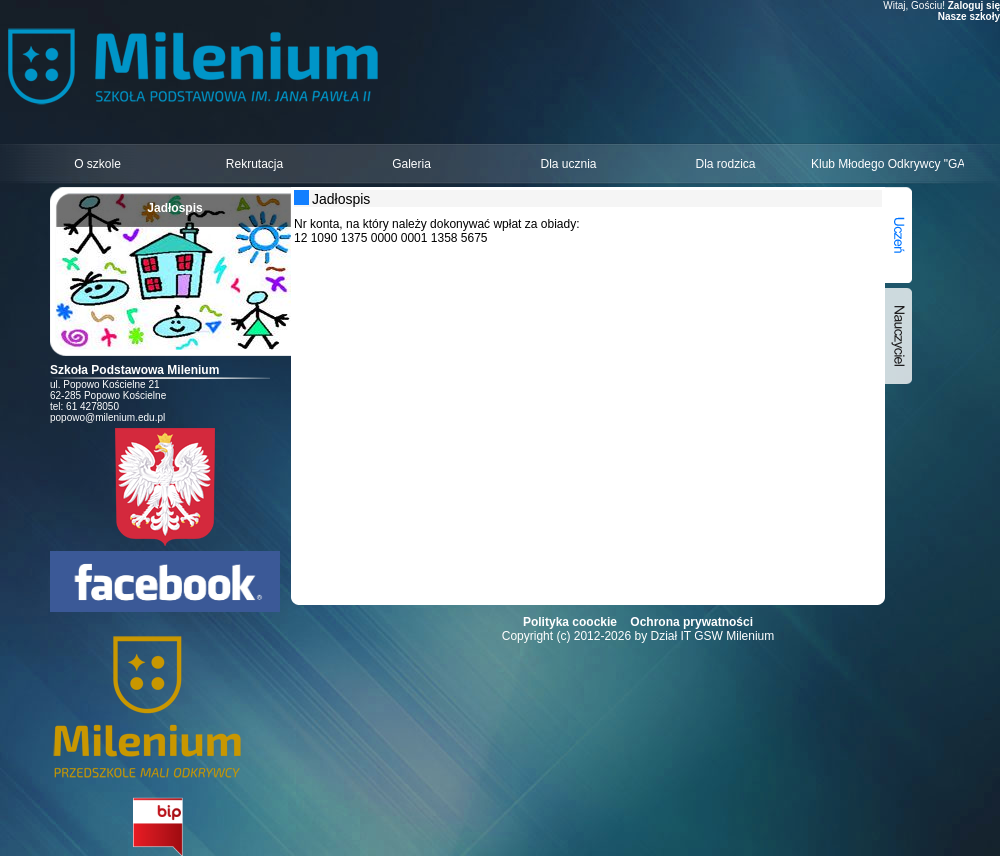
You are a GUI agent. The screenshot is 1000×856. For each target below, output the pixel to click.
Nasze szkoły (969, 16)
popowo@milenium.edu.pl (107, 417)
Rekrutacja (254, 164)
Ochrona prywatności (691, 622)
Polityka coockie (570, 622)
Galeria (411, 164)
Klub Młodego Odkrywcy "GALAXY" (887, 164)
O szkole (97, 164)
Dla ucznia (568, 164)
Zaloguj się (974, 5)
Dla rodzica (725, 164)
